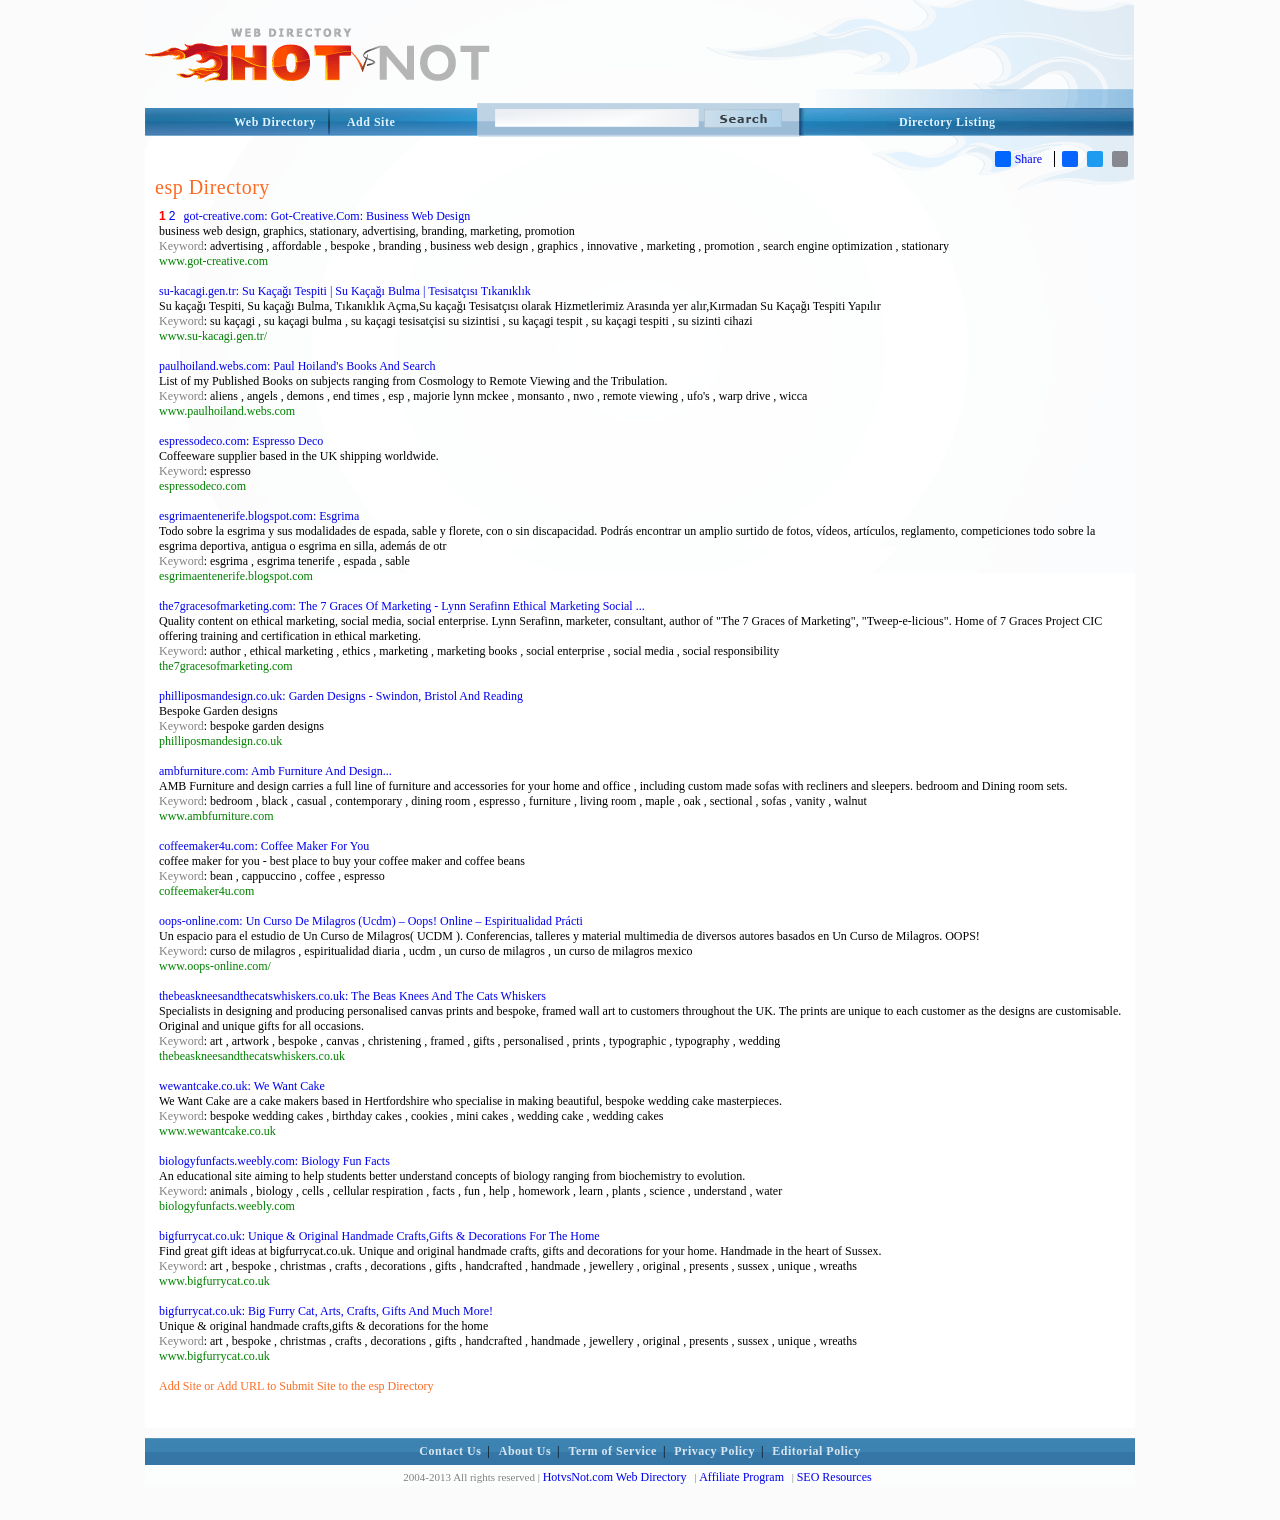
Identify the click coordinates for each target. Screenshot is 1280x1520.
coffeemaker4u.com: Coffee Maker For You (264, 846)
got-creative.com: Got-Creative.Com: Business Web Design (326, 216)
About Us (525, 1451)
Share (1018, 159)
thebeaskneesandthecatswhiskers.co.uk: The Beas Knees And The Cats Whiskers (352, 996)
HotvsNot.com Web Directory (615, 1477)
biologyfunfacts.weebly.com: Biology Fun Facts (274, 1161)
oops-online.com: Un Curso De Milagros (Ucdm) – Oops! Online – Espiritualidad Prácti (371, 921)
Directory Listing (947, 122)
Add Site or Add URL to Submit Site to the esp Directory (296, 1386)
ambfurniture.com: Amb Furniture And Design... (275, 771)
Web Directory (275, 122)
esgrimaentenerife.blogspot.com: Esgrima (259, 516)
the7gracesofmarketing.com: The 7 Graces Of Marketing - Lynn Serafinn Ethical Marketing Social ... (402, 606)
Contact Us (450, 1451)
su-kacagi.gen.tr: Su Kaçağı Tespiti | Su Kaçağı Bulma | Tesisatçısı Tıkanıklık (345, 291)
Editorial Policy (816, 1451)
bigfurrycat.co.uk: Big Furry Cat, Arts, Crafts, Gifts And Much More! (326, 1311)
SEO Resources (834, 1477)
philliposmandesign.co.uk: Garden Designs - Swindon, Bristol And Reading (341, 696)
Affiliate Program (741, 1477)
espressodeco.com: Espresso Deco (241, 441)
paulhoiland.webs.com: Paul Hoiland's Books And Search (297, 366)
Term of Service (613, 1451)
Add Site (371, 122)
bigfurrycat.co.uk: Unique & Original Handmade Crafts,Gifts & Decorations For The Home (379, 1236)
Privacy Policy (714, 1451)
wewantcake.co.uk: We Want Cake (242, 1086)
